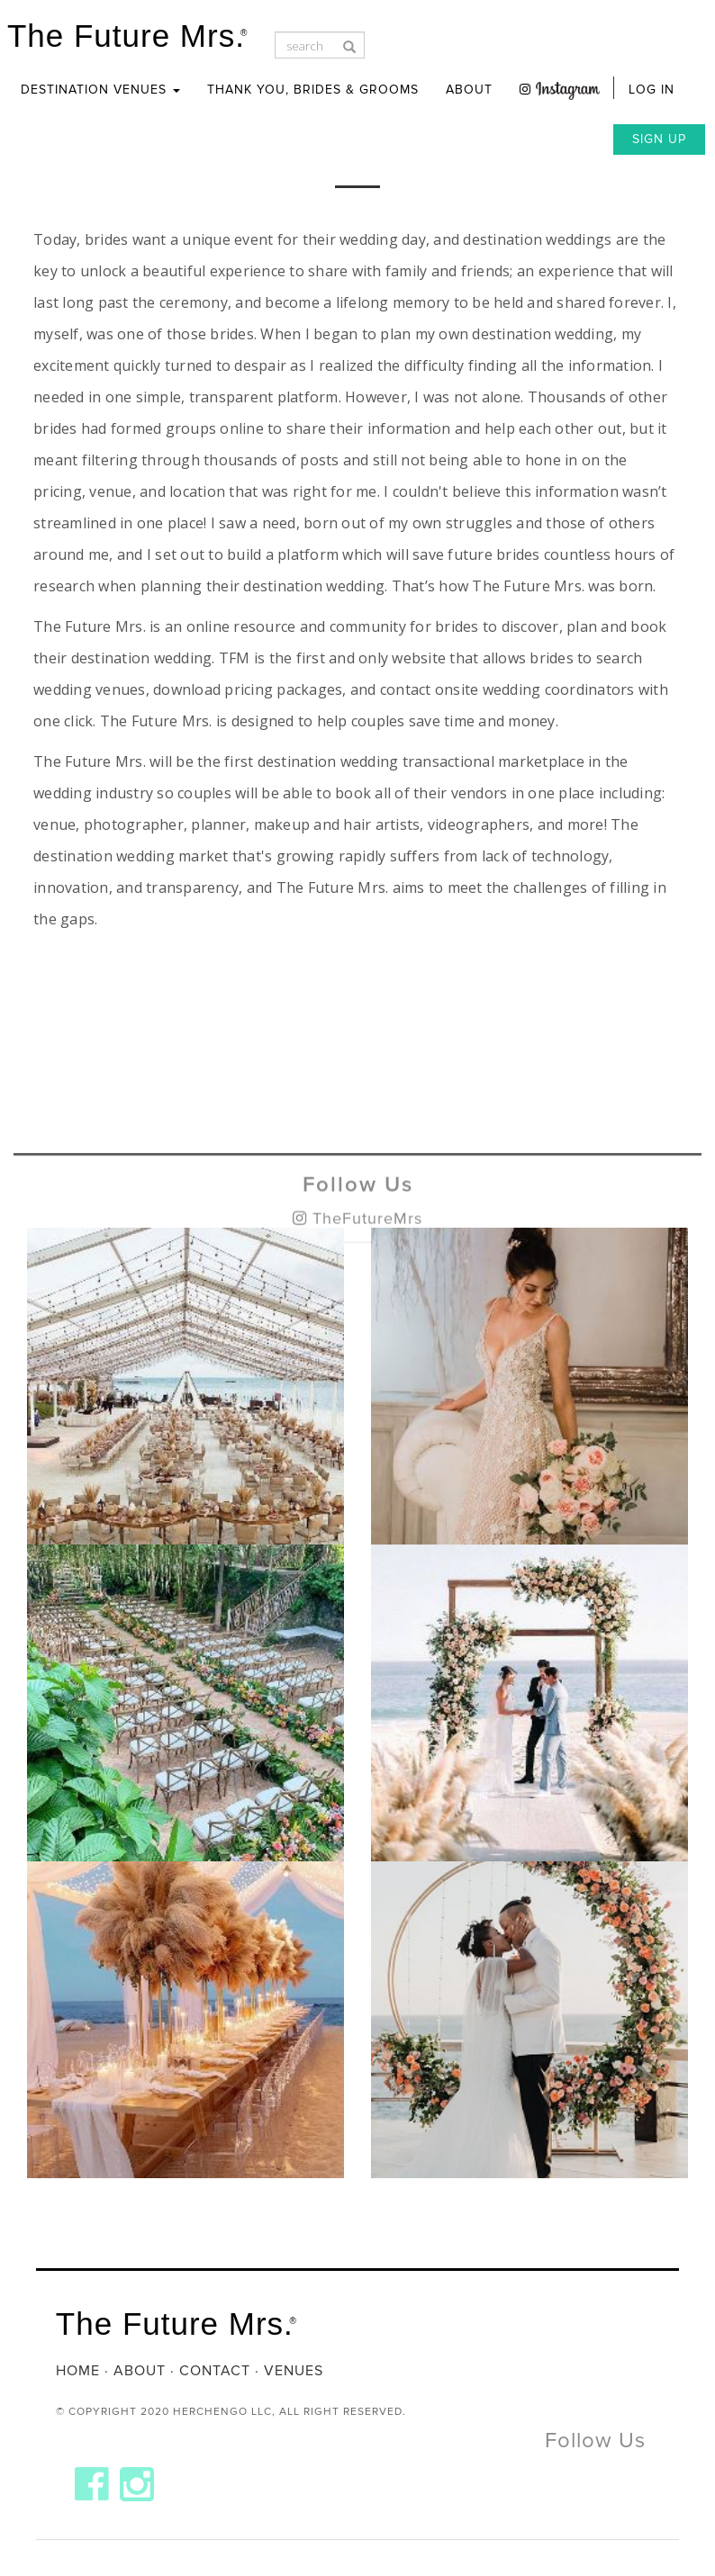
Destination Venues (100, 89)
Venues (293, 2371)
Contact (214, 2371)
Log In (651, 89)
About (469, 89)
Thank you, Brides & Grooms (313, 89)
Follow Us (358, 1213)
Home (78, 2371)
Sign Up (659, 139)
